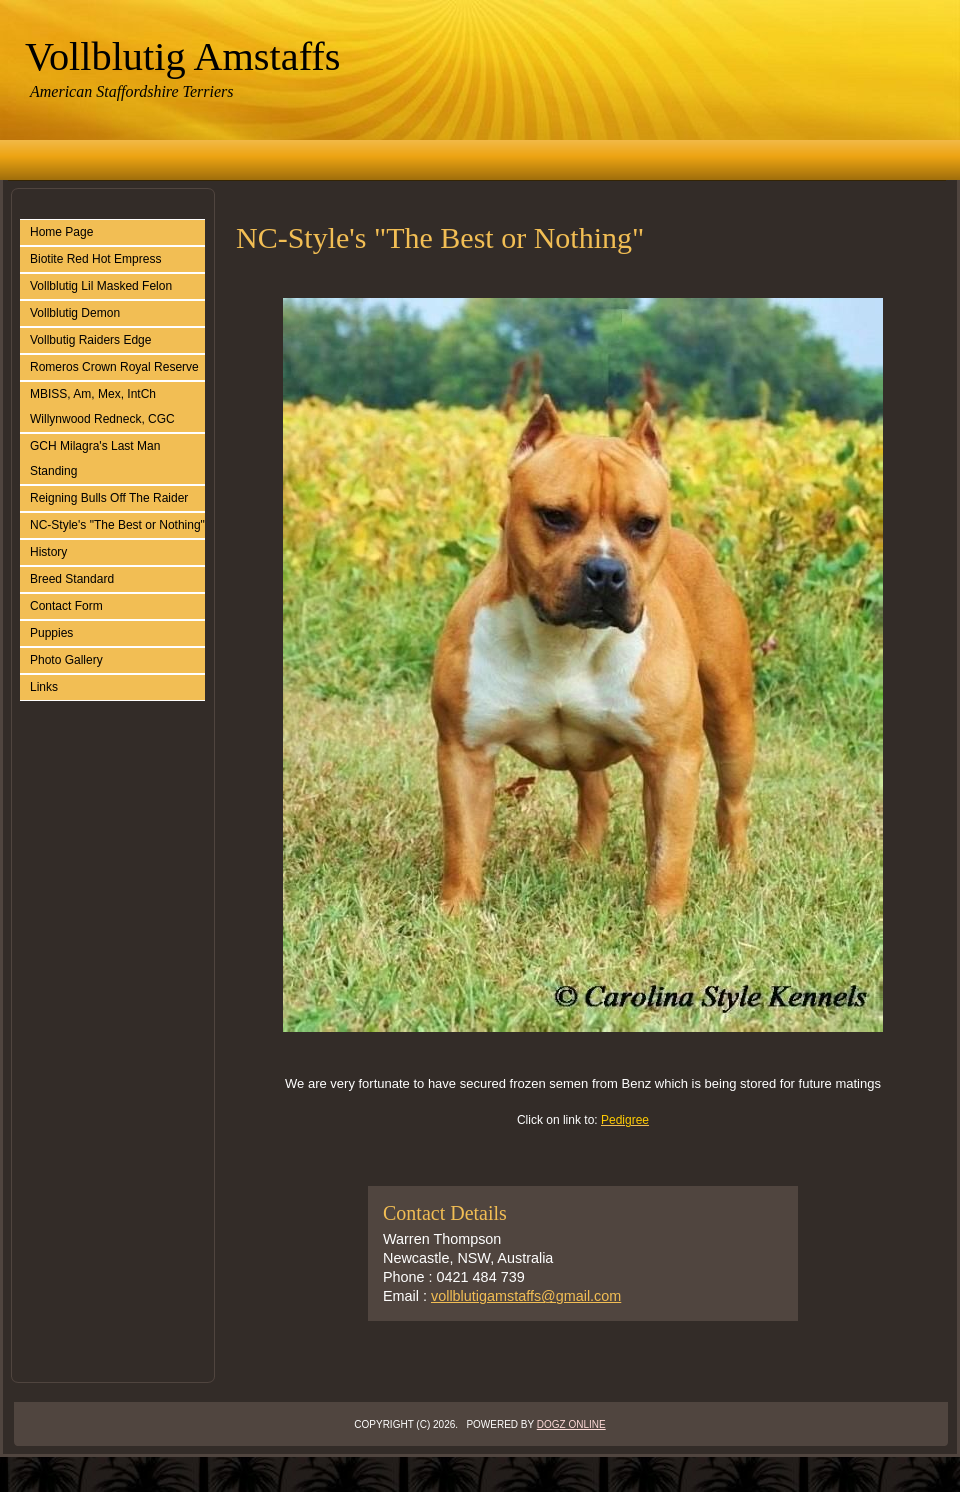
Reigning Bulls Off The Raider (109, 498)
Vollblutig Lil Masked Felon (101, 286)
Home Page (61, 232)
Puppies (51, 633)
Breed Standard (72, 579)
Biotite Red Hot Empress (95, 259)
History (48, 552)
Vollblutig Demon (75, 313)
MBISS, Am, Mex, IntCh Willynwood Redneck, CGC (102, 406)
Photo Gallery (66, 660)
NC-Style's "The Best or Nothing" (117, 525)
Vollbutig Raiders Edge (90, 340)
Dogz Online (571, 1424)
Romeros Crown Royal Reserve (114, 367)
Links (44, 687)
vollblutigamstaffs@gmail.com (526, 1296)
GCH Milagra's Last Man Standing (95, 458)
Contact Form (66, 606)
